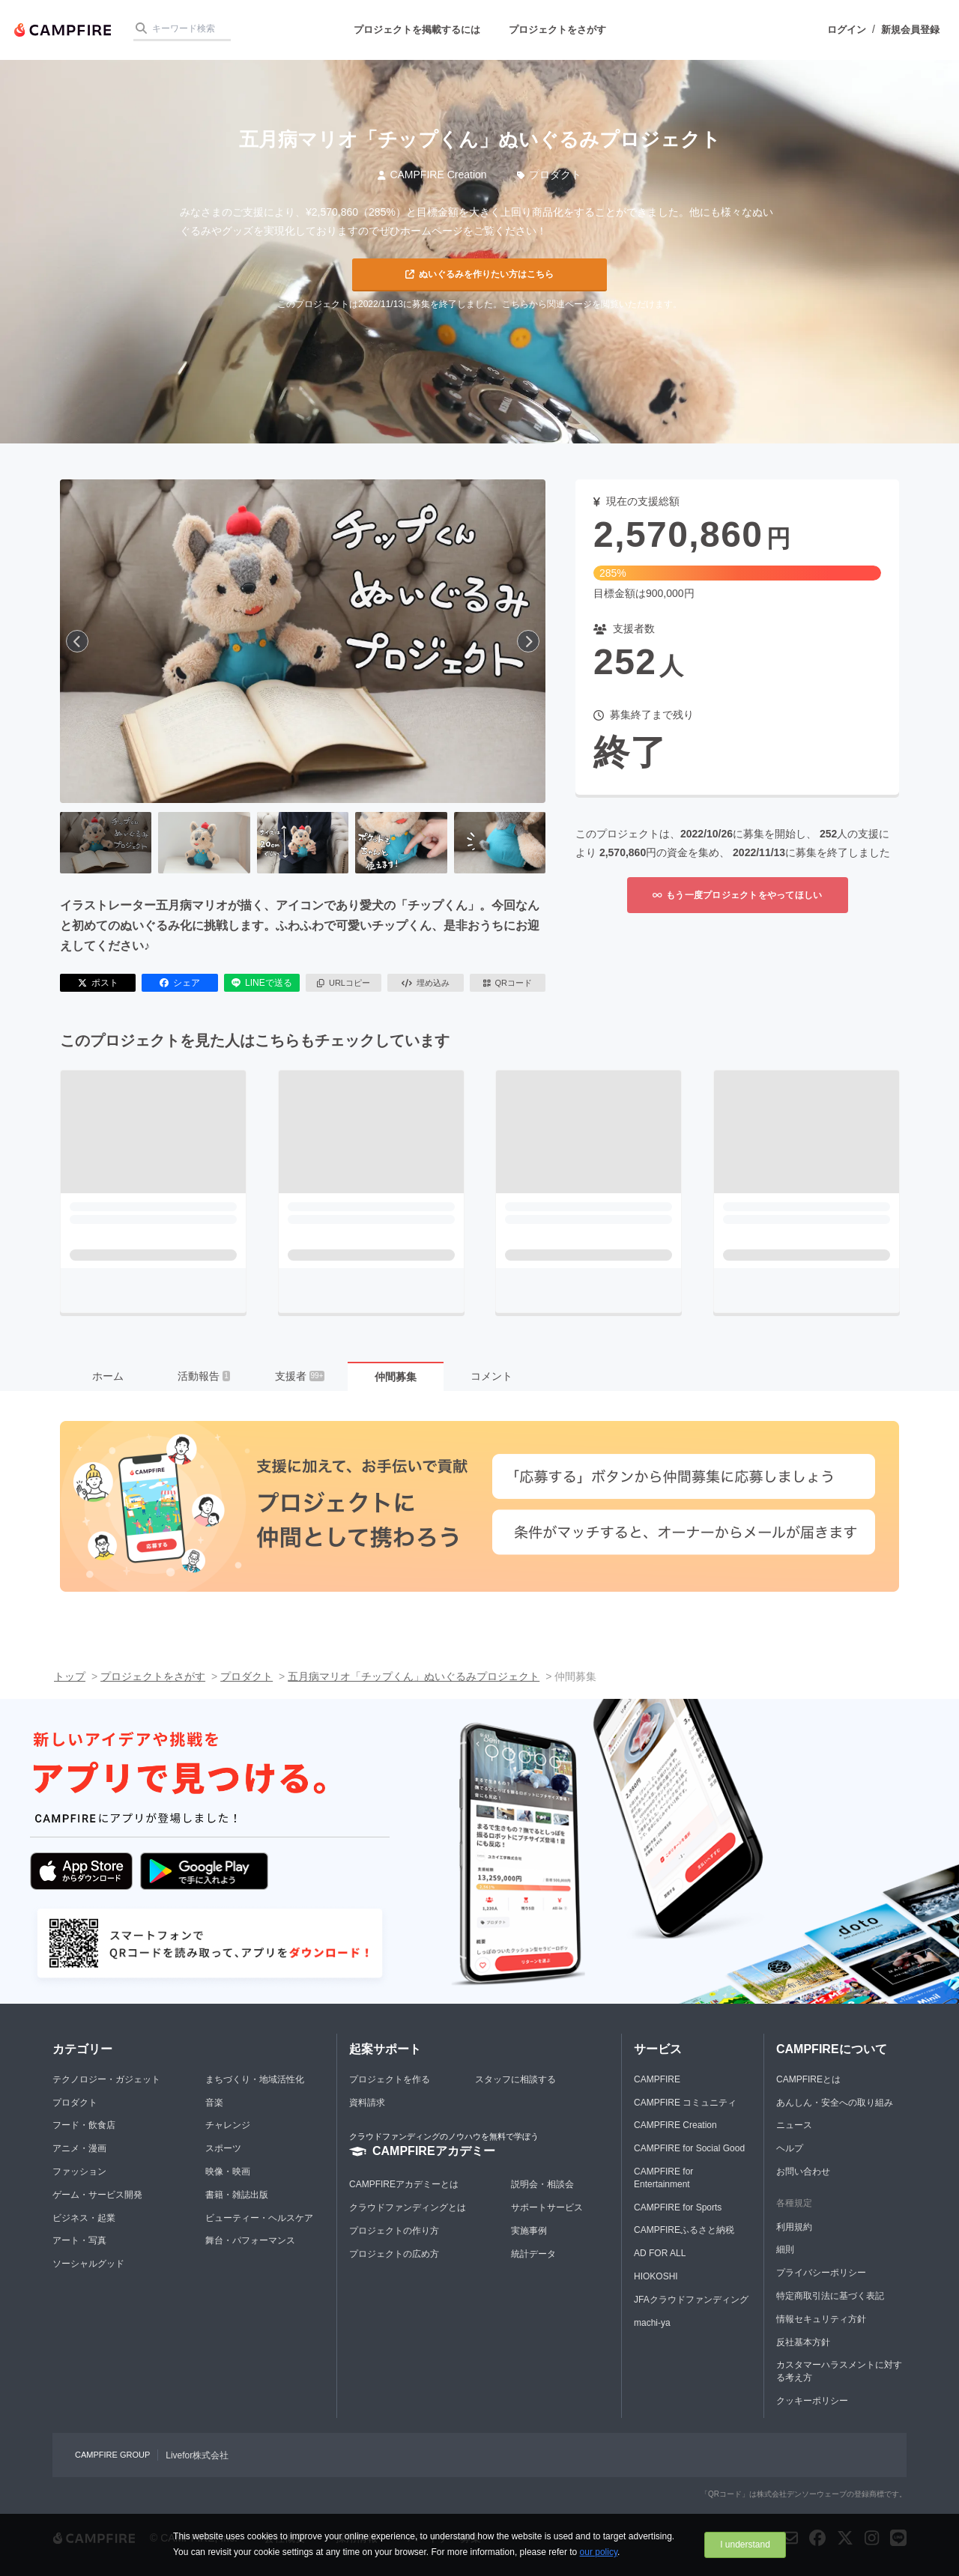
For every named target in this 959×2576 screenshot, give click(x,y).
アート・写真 (79, 2240)
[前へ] (77, 641)
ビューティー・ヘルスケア (259, 2218)
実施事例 (529, 2230)
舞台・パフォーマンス (250, 2240)
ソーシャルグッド (88, 2263)
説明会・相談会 (542, 2184)
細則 (785, 2249)
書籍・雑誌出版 (236, 2194)
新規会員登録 (910, 29)
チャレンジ (227, 2125)
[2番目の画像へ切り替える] (203, 842)
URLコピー (343, 982)
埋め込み (426, 982)
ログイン (846, 29)
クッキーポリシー (812, 2400)
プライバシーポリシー (821, 2272)
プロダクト (549, 175)
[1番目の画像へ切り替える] (105, 842)
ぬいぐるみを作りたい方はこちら (479, 274)
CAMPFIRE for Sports (677, 2207)
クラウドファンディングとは (407, 2207)
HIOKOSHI (656, 2276)
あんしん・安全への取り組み (834, 2102)
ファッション (79, 2171)
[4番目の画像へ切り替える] (401, 842)
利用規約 (794, 2227)
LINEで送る (262, 983)
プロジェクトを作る (389, 2079)
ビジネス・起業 (83, 2218)
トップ (69, 1676)
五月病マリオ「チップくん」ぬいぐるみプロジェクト (413, 1676)
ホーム (108, 1376)
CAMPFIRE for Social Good (689, 2148)
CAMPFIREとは (808, 2079)
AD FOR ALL (660, 2253)
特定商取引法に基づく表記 (830, 2296)
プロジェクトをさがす (557, 29)
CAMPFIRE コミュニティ (685, 2102)
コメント (491, 1376)
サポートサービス (547, 2207)
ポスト (98, 983)
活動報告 (204, 1376)
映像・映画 (227, 2171)
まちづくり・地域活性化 (254, 2079)
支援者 (300, 1376)
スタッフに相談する (515, 2079)
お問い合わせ (803, 2171)
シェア (180, 983)
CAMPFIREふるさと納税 (684, 2230)
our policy (598, 2552)
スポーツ (223, 2148)
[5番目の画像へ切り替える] (499, 842)
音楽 (214, 2102)
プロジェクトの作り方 (394, 2230)
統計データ (533, 2254)
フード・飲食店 (83, 2125)
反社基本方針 (803, 2342)
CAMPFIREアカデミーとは (404, 2184)
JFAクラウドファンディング (691, 2299)
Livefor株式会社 (197, 2455)
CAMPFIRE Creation (432, 175)
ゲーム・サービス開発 (97, 2194)
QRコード (507, 982)
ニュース (794, 2125)
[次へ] (528, 641)
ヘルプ (789, 2148)
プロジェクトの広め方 (394, 2254)
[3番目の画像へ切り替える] (302, 842)
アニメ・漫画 (79, 2148)
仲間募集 (396, 1377)
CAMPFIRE (657, 2079)
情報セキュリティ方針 (821, 2319)
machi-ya (652, 2323)
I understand (745, 2544)
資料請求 (367, 2102)
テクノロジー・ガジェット (106, 2079)
